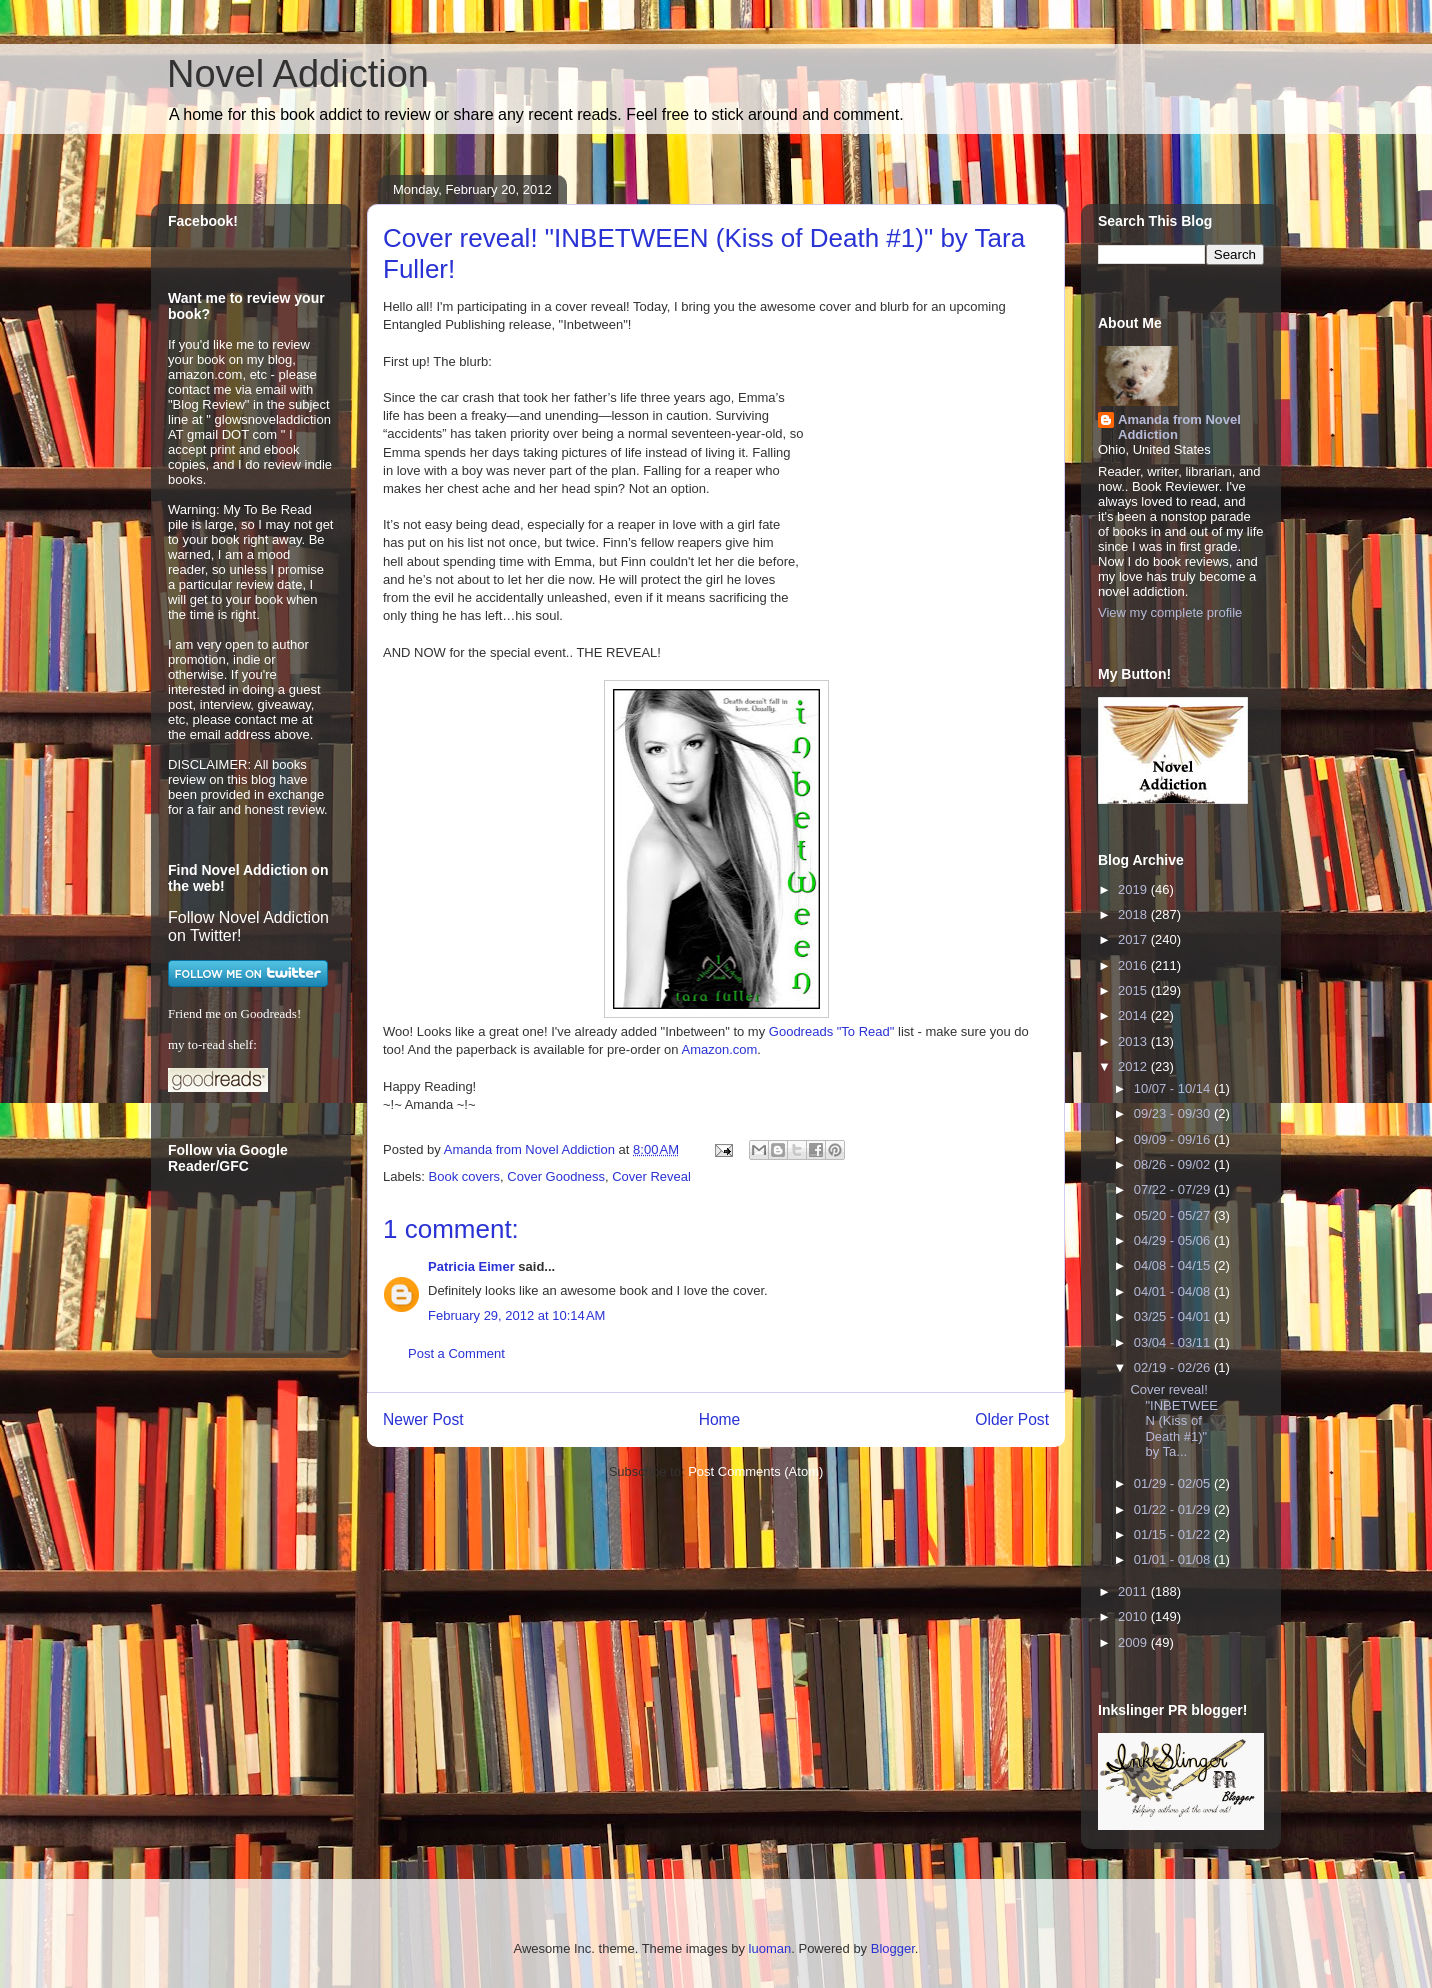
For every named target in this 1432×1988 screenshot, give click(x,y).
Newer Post (423, 1419)
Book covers (465, 1176)
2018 (1134, 914)
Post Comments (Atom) (755, 1471)
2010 (1134, 1616)
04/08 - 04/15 (1174, 1265)
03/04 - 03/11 (1174, 1342)
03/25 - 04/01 (1174, 1316)
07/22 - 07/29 (1174, 1189)
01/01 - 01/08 (1174, 1559)
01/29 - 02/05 (1174, 1483)
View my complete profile (1170, 612)
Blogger (893, 1948)
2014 (1134, 1015)
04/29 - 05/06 (1174, 1240)
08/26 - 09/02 (1174, 1164)
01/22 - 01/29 (1174, 1509)
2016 (1134, 965)
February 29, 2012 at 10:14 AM (516, 1315)
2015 (1134, 990)
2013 (1134, 1041)
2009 (1134, 1642)
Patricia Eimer (471, 1266)
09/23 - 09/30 (1174, 1113)
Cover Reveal (651, 1176)
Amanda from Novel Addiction (1179, 427)
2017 (1134, 939)
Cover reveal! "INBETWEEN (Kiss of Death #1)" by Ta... (1174, 1420)
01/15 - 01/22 (1174, 1534)
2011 (1134, 1591)
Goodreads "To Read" (832, 1031)
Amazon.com (719, 1049)
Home (720, 1419)
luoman (770, 1948)
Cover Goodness (556, 1176)
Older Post (1012, 1419)
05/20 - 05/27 (1174, 1215)
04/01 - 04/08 (1174, 1291)
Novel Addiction (298, 74)
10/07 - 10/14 (1174, 1088)
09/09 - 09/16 (1174, 1139)
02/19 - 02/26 (1174, 1367)
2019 (1134, 889)
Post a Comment (456, 1353)
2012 (1134, 1066)
